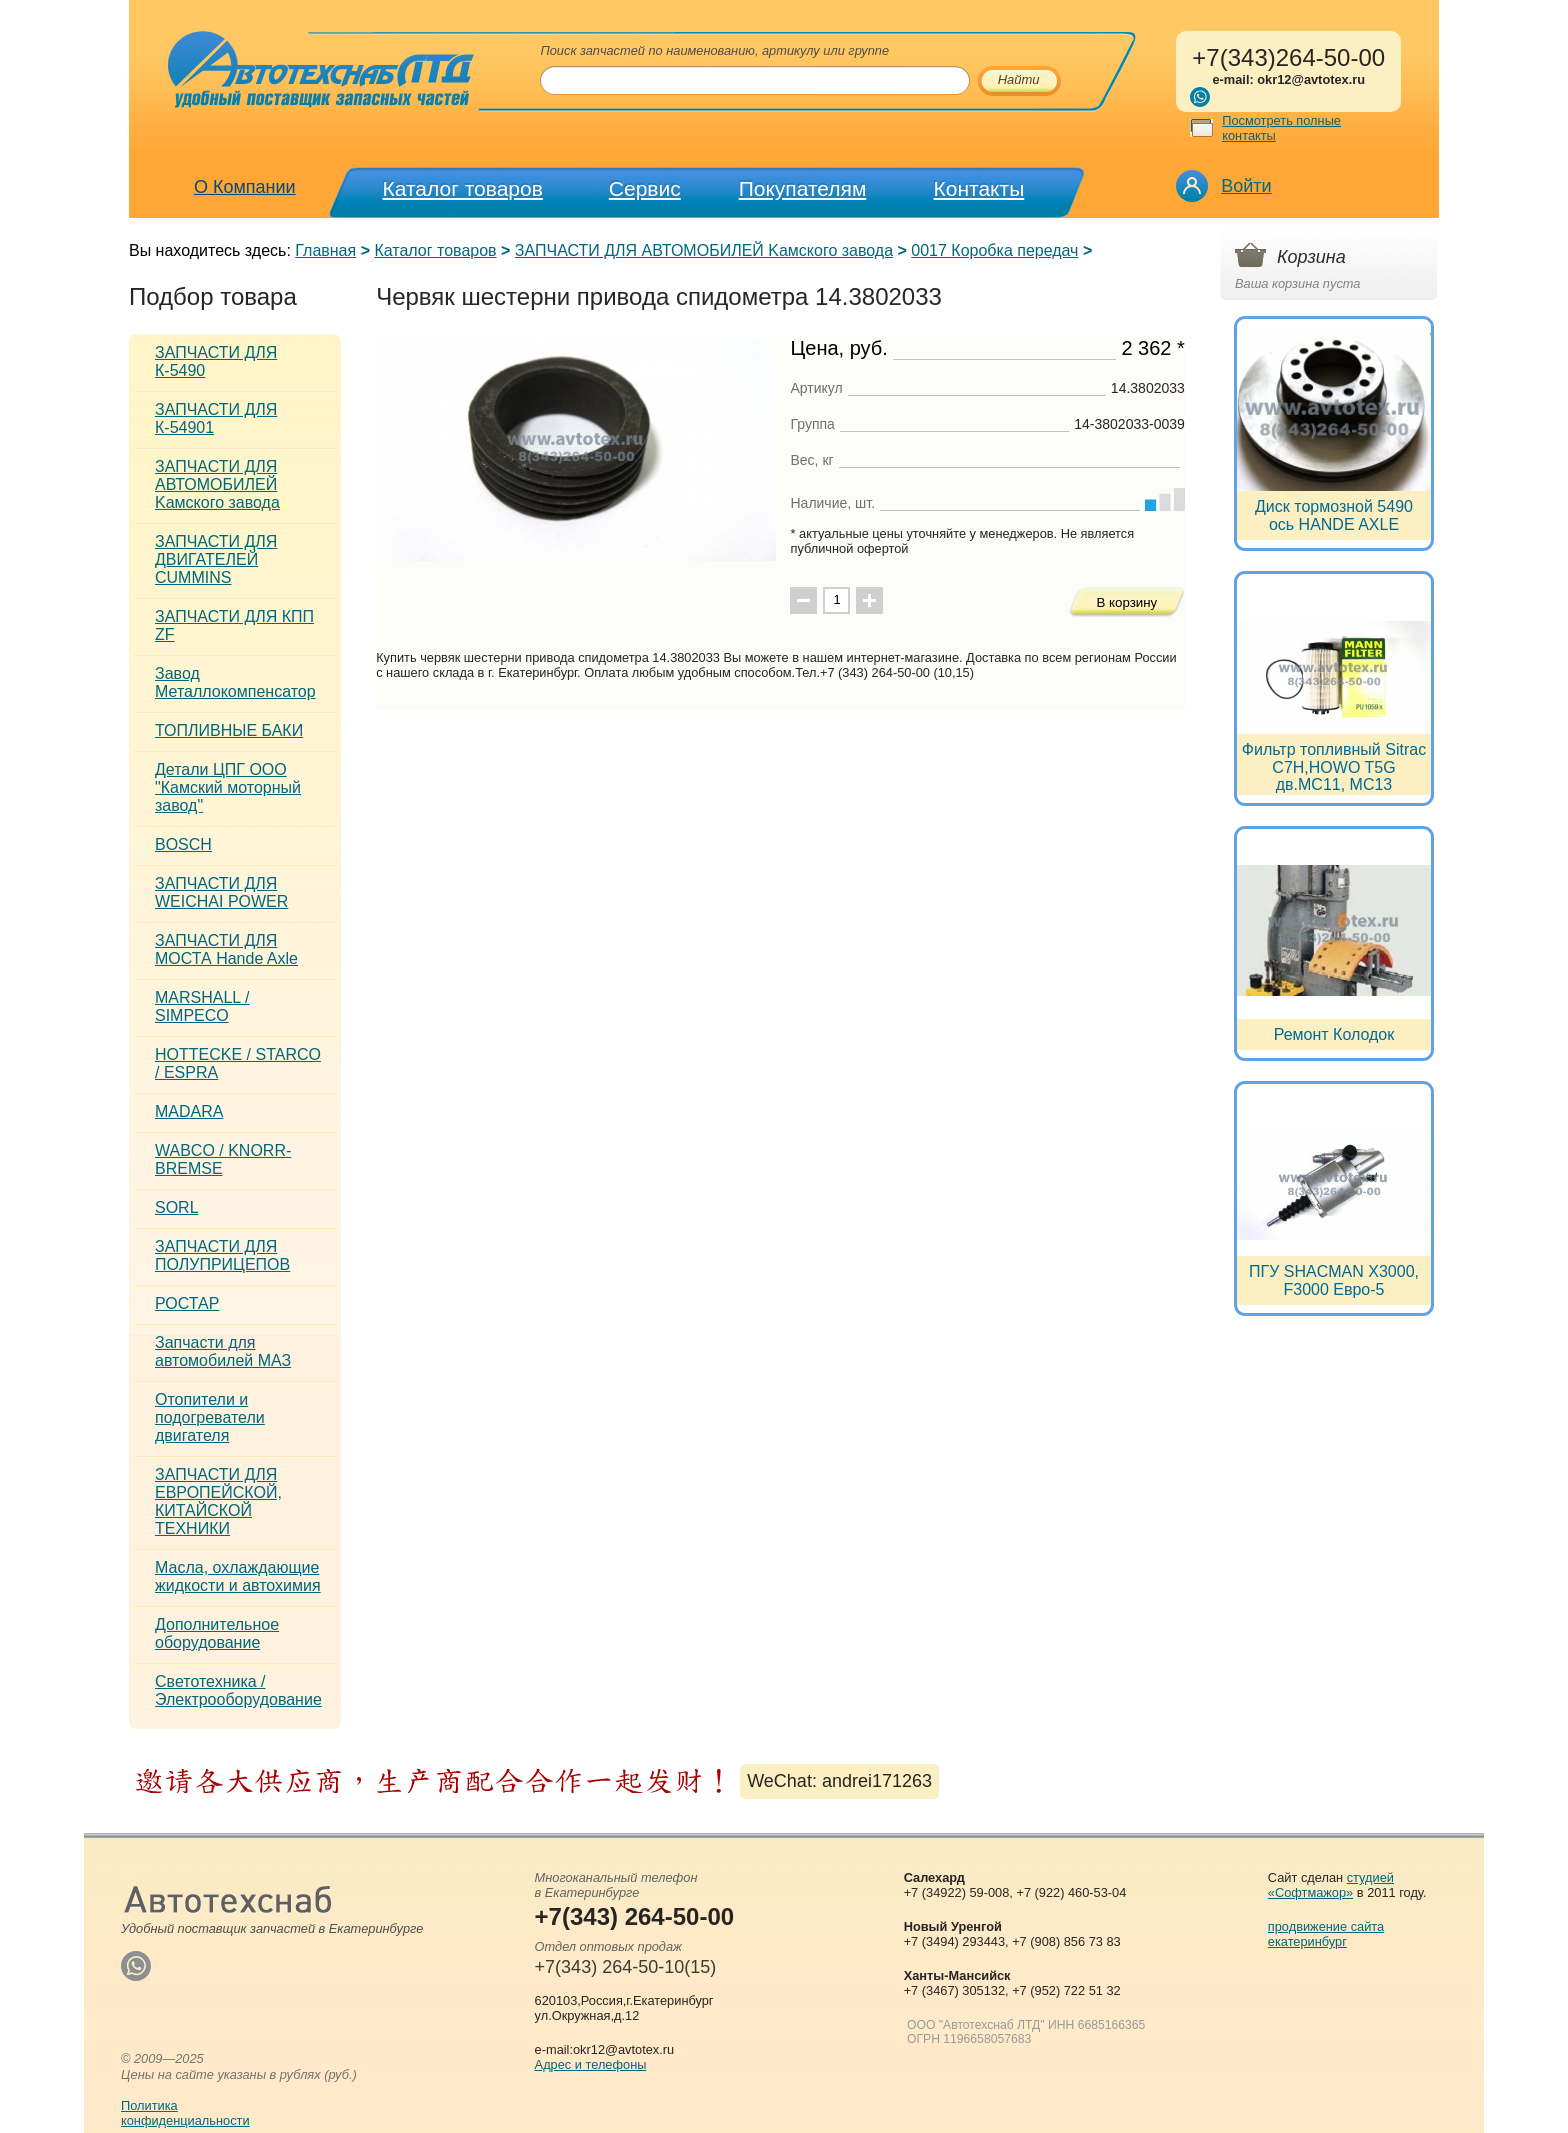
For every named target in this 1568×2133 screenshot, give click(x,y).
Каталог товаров (463, 188)
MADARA (189, 1111)
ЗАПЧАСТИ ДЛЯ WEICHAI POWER (221, 892)
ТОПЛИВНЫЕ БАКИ (229, 730)
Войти (1246, 186)
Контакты (979, 188)
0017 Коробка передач (994, 250)
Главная (325, 250)
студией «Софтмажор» (1331, 1885)
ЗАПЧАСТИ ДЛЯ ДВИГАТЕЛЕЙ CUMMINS (216, 559)
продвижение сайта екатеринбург (1326, 1934)
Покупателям (803, 188)
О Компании (245, 187)
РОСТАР (187, 1303)
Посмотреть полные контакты (1281, 128)
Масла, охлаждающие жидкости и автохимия (238, 1576)
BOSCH (183, 844)
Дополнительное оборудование (217, 1633)
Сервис (645, 188)
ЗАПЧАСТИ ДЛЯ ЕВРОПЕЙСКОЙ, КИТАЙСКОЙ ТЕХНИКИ (218, 1501)
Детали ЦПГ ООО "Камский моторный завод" (228, 787)
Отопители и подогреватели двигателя (210, 1417)
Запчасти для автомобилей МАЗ (223, 1351)
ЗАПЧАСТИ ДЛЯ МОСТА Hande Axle (226, 949)
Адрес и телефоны (591, 2064)
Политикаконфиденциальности (185, 2113)
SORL (177, 1207)
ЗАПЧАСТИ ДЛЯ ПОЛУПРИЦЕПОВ (222, 1255)
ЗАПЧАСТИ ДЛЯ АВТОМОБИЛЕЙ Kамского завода (704, 250)
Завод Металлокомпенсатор (235, 682)
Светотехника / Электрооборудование (238, 1690)
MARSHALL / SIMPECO (202, 1006)
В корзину (1126, 602)
